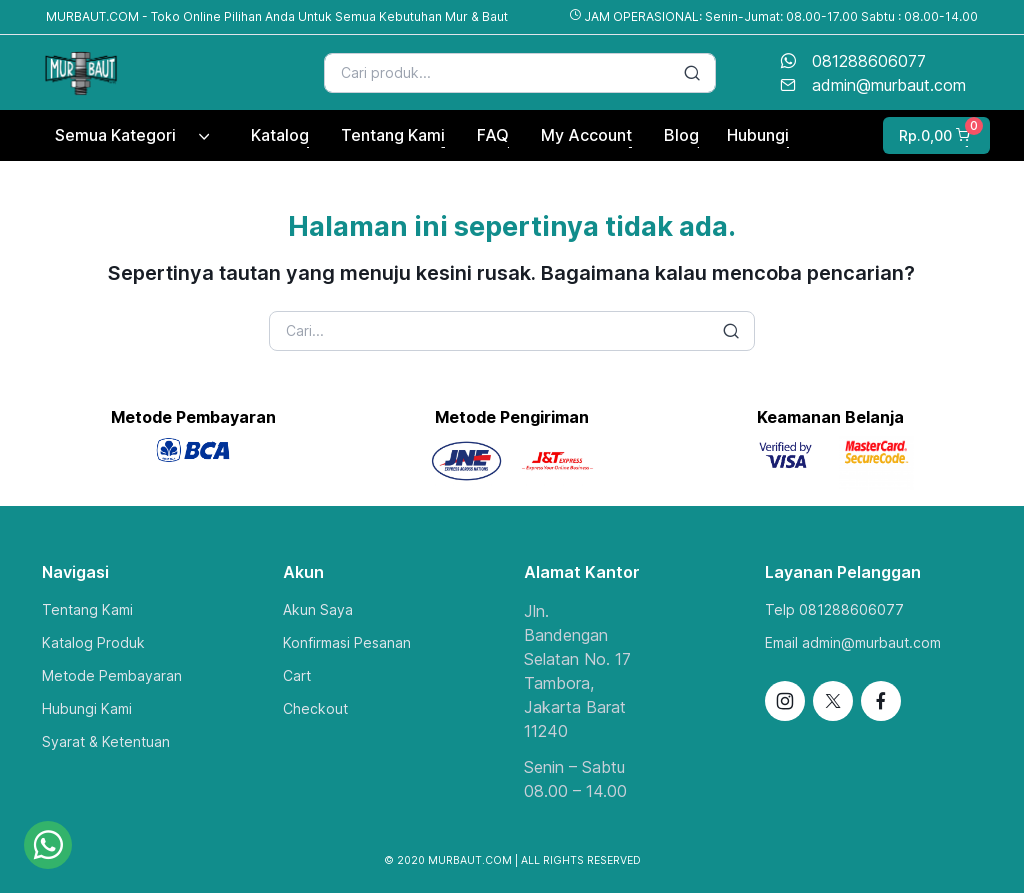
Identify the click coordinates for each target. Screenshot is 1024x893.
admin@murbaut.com (889, 85)
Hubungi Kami (87, 708)
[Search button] (692, 73)
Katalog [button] (280, 135)
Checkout (315, 708)
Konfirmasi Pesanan (347, 642)
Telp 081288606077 (834, 609)
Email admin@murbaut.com (853, 642)
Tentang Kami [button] (393, 135)
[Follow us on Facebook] (881, 701)
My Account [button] (586, 135)
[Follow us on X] (833, 701)
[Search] (520, 73)
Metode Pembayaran (112, 675)
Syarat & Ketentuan (106, 741)
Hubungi (758, 135)
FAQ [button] (493, 135)
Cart (297, 675)
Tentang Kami (87, 609)
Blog (681, 135)
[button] (934, 135)
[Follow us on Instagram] (785, 701)
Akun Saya (318, 609)
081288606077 (869, 61)
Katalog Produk (93, 642)
